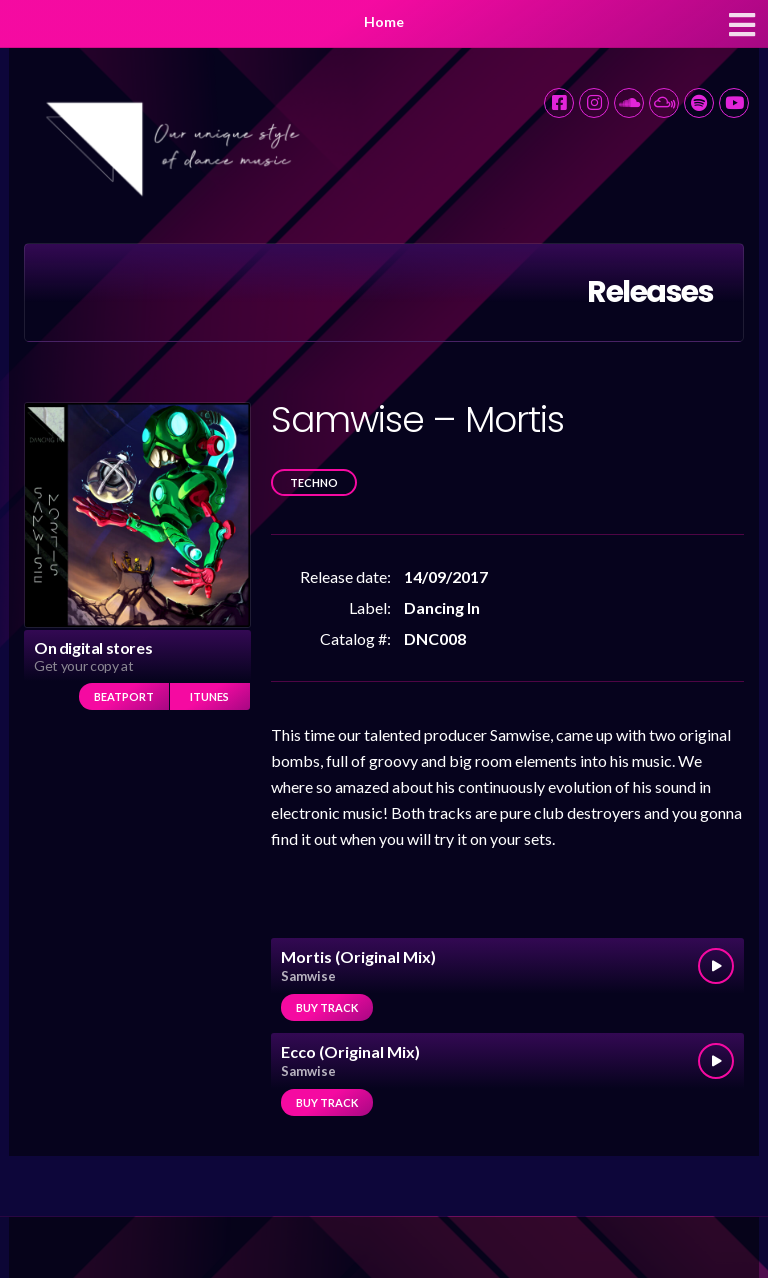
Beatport (124, 696)
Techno (314, 482)
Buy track (327, 1007)
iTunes (209, 696)
